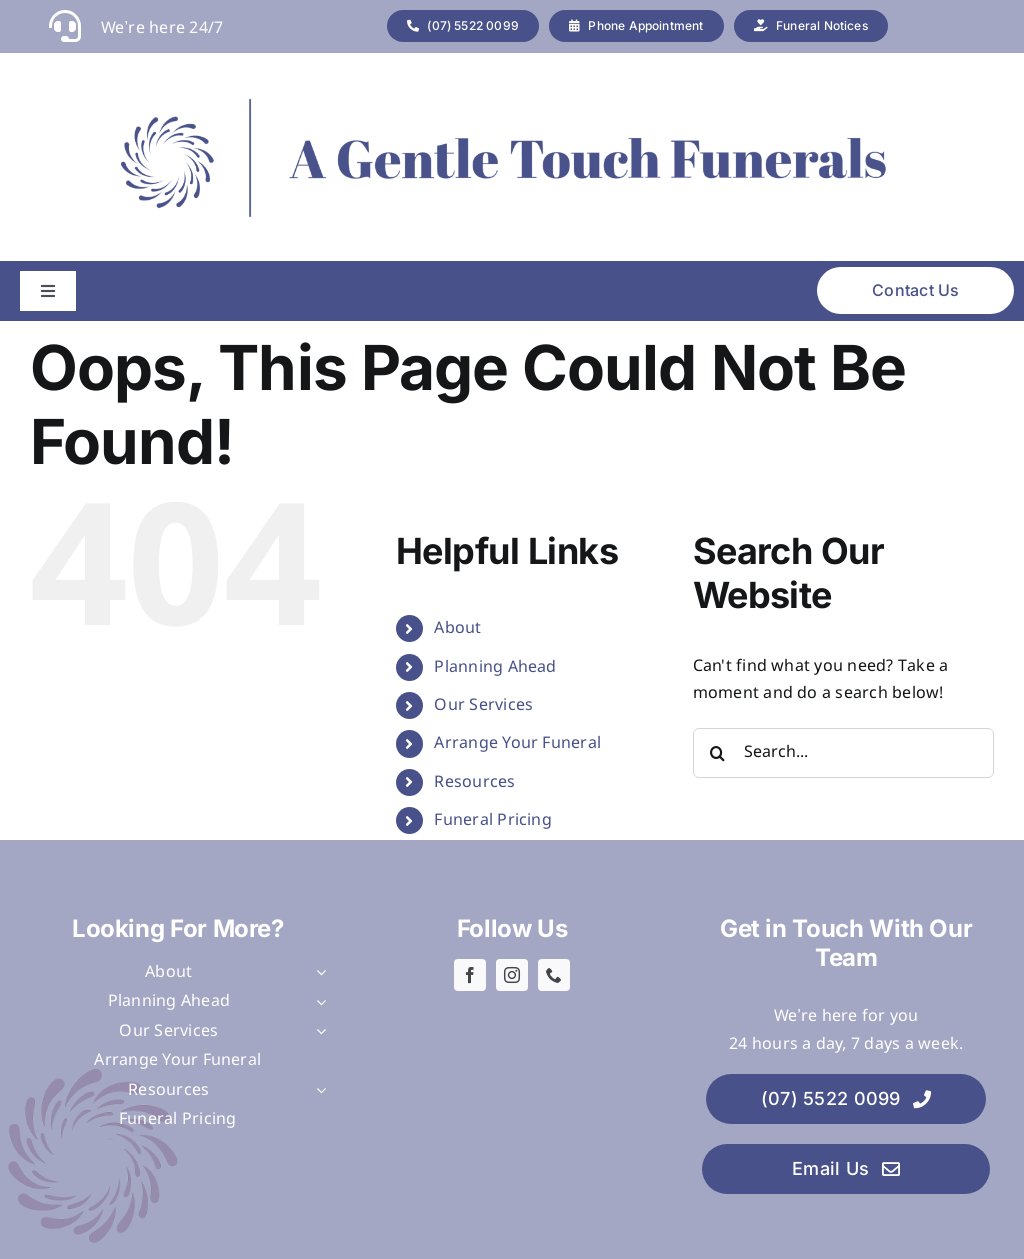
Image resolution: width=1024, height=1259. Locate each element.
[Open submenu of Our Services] (317, 1032)
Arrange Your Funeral (517, 743)
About (457, 628)
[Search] (718, 753)
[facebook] (470, 975)
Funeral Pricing (493, 820)
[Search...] (843, 753)
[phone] (554, 975)
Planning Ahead (495, 667)
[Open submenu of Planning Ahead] (317, 1002)
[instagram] (512, 975)
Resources (474, 782)
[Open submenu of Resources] (317, 1091)
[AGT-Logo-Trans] (497, 100)
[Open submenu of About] (317, 973)
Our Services (483, 705)
